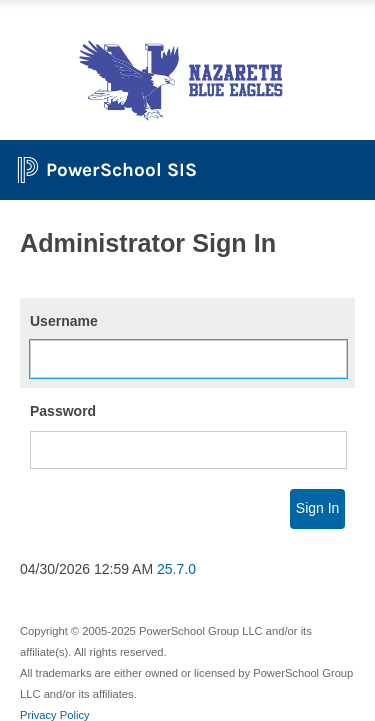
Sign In (318, 508)
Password (63, 411)
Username (64, 321)
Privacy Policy (55, 715)
